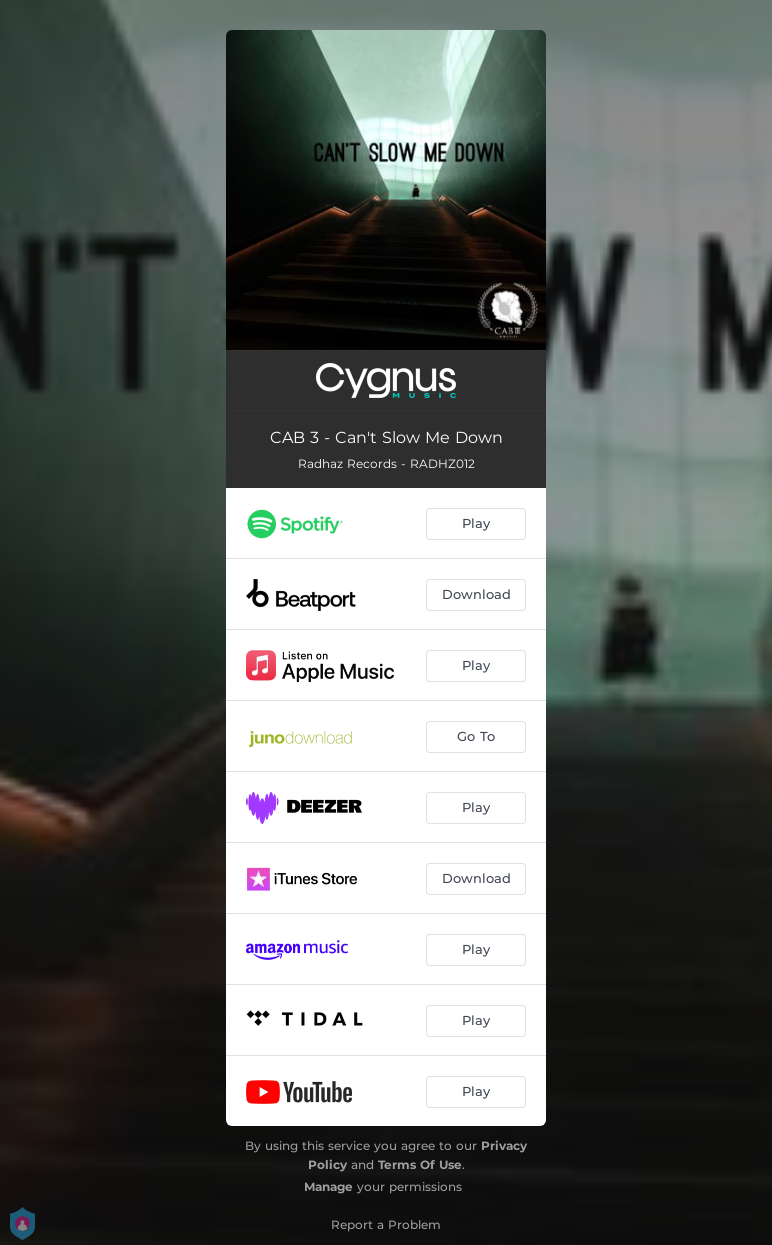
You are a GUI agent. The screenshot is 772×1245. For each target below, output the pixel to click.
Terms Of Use (420, 1164)
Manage (328, 1186)
